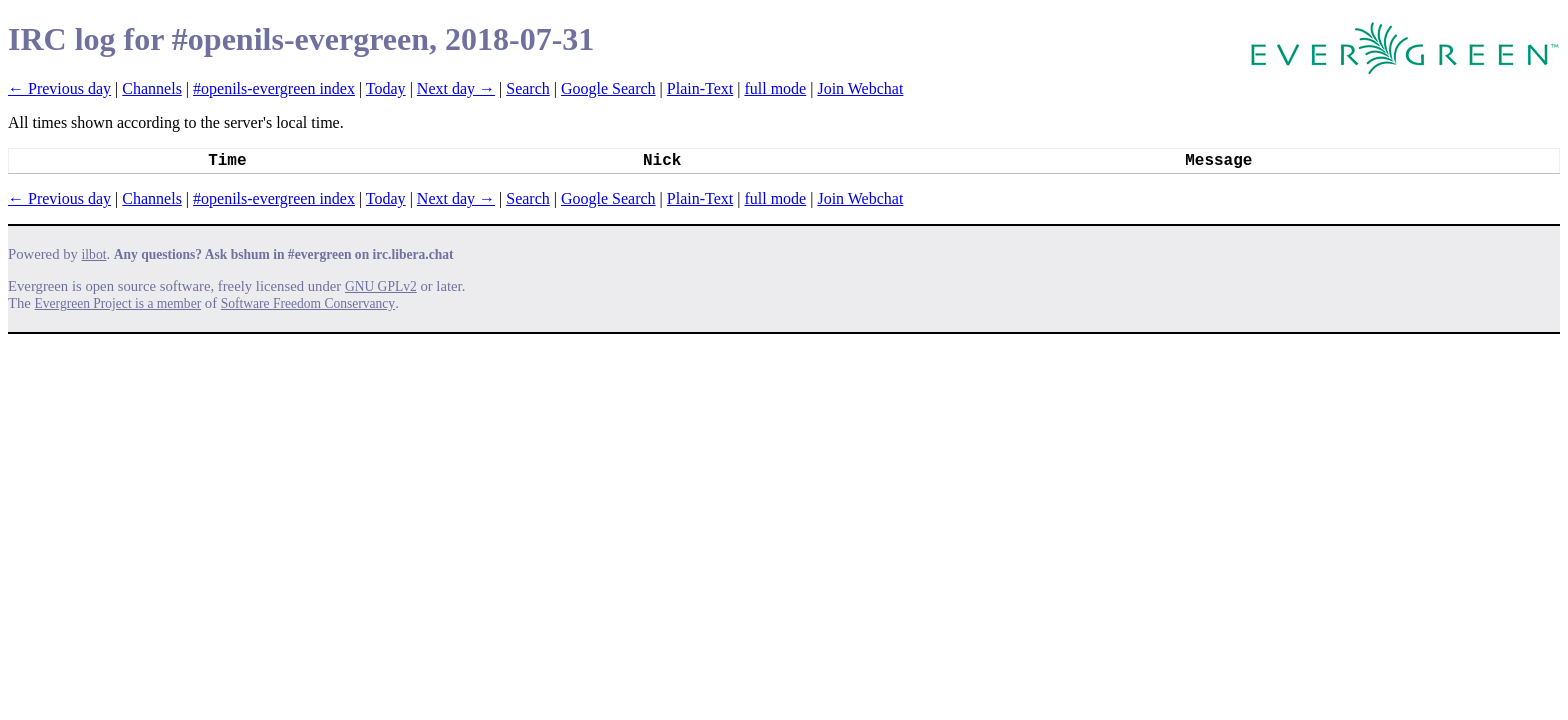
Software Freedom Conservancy (308, 303)
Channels (152, 88)
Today (386, 88)
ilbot (94, 254)
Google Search (608, 88)
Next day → (456, 88)
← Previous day (59, 88)
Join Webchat (860, 88)
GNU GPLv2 (381, 286)
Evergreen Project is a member (118, 303)
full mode (775, 88)
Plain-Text (700, 88)
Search (528, 88)
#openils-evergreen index (274, 88)
